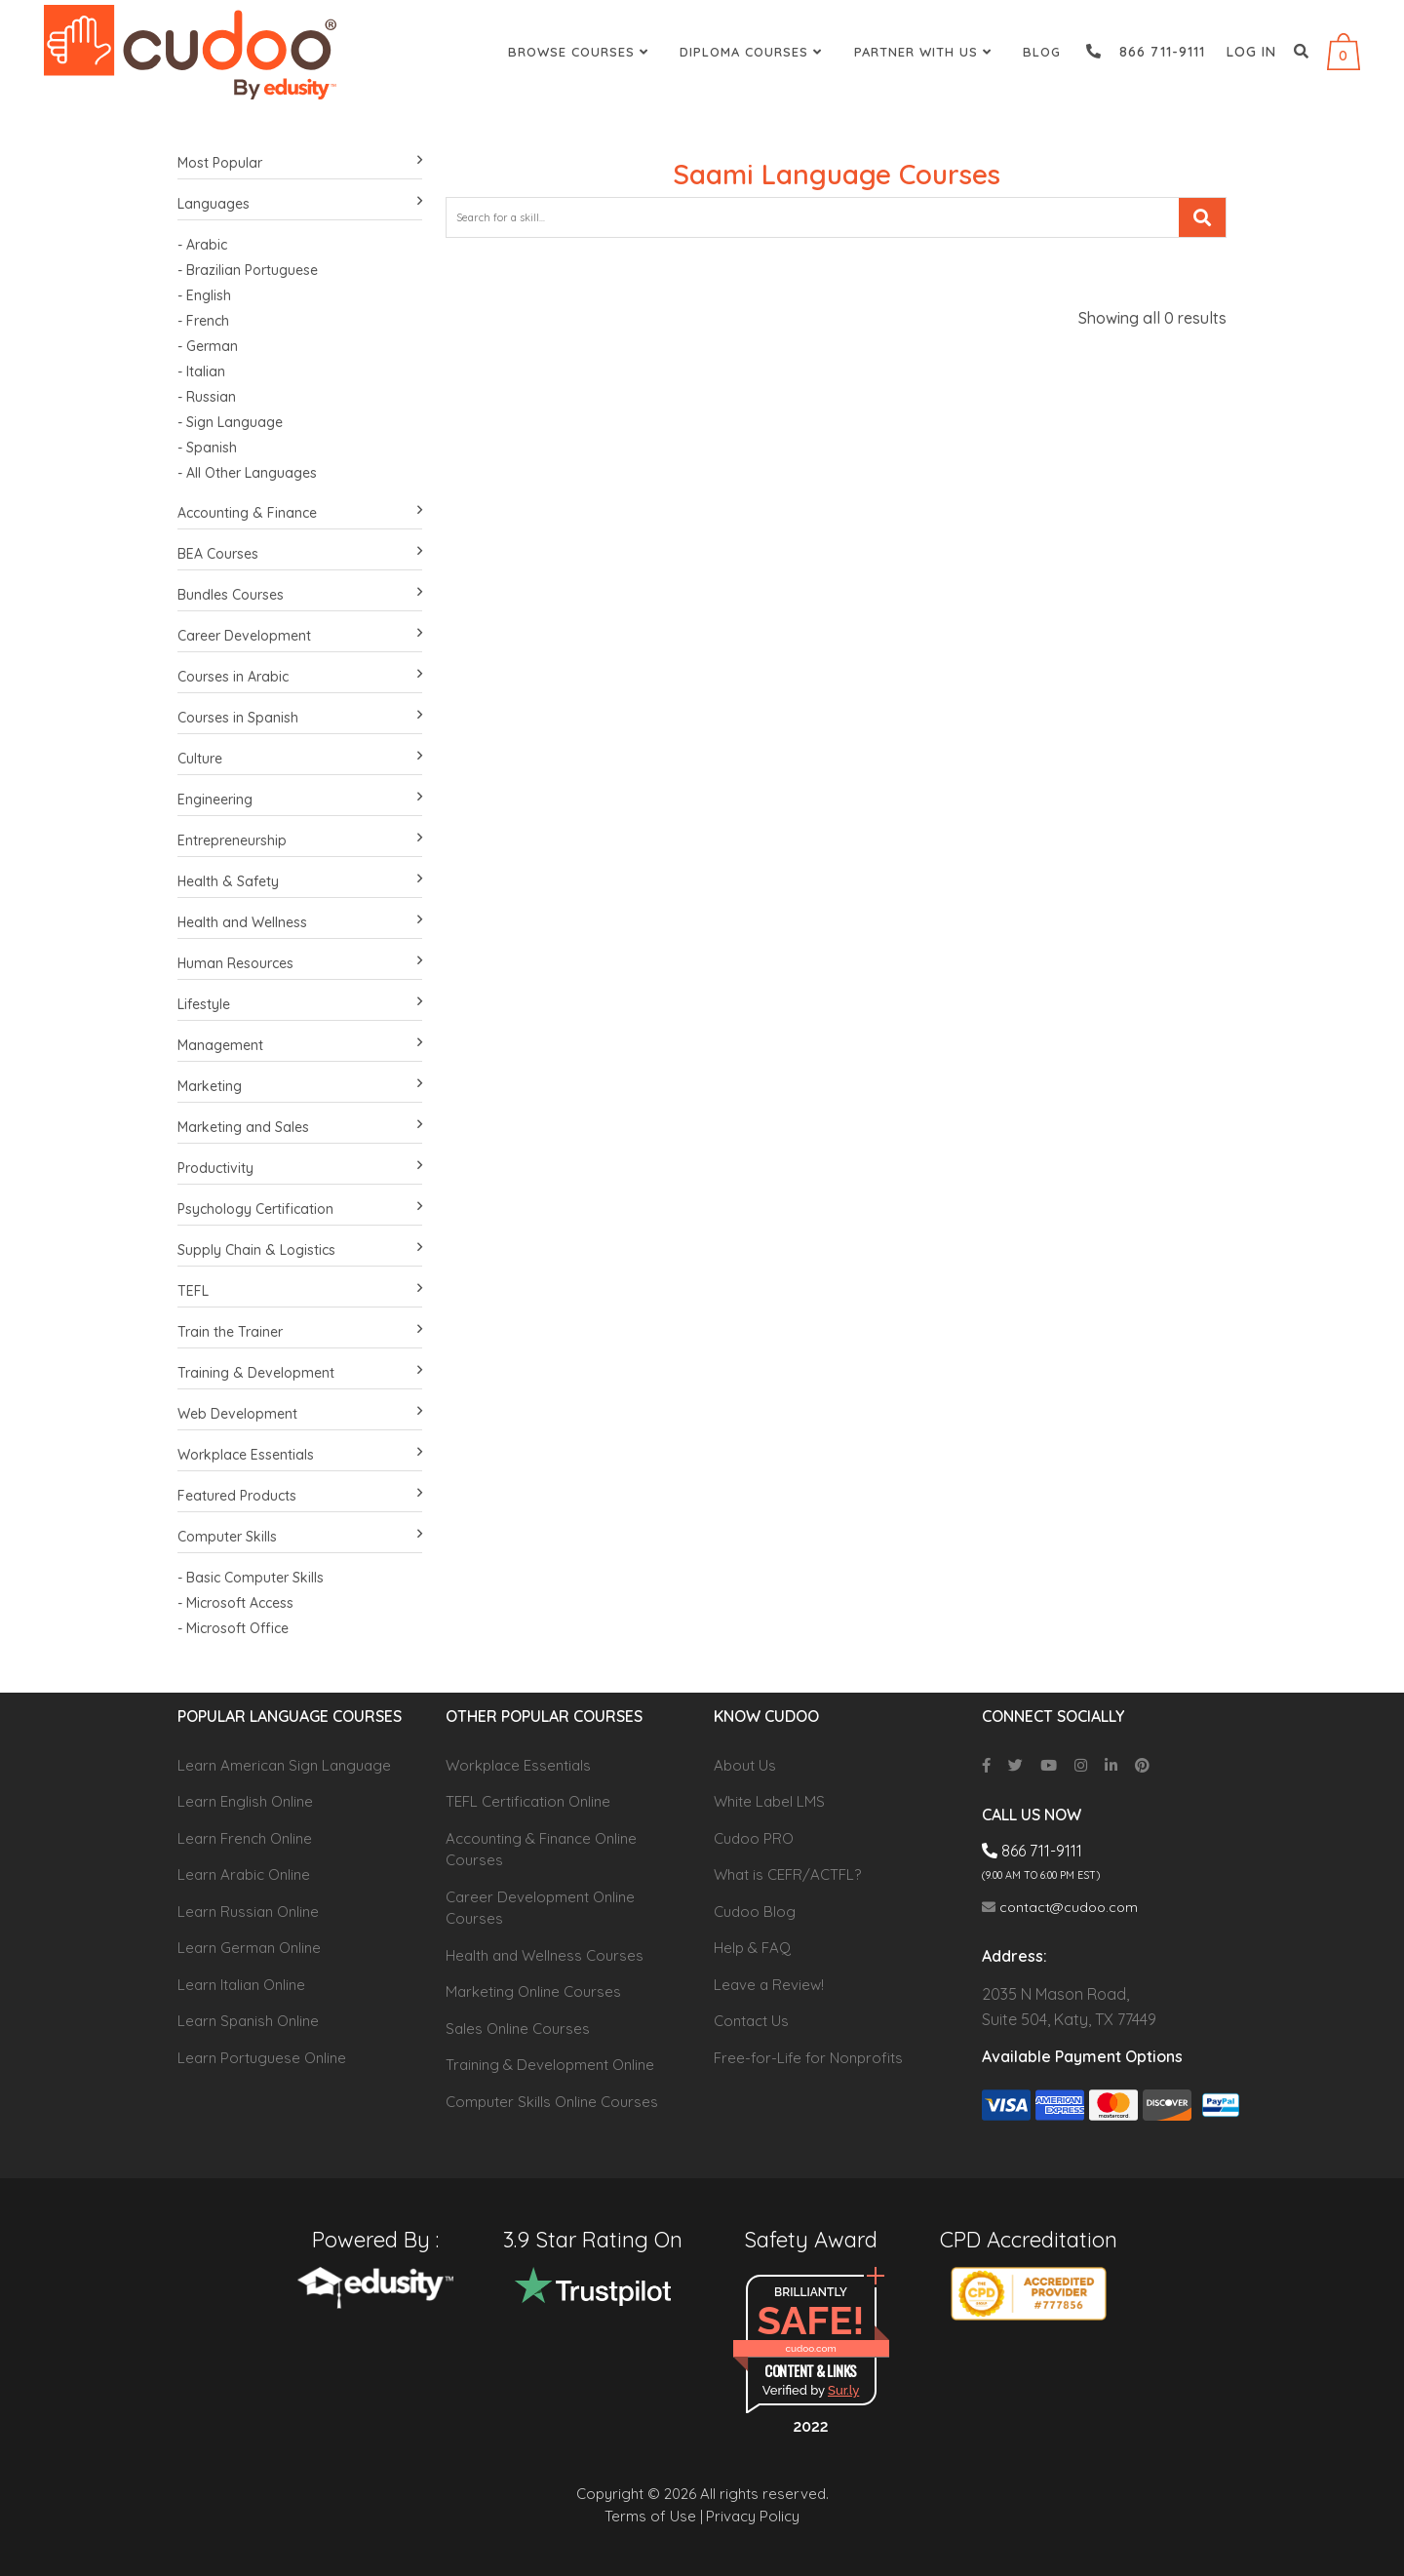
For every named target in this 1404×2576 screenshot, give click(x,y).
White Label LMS (769, 1801)
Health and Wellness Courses (545, 1955)
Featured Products (299, 1496)
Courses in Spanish (299, 718)
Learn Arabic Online (243, 1874)
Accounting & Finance (299, 513)
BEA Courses (299, 554)
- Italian (201, 371)
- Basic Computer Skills (250, 1577)
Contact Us (751, 2020)
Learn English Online (245, 1801)
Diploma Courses (753, 51)
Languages (299, 204)
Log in (1251, 51)
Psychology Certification (299, 1209)
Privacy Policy (753, 2516)
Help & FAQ (752, 1947)
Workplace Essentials (299, 1455)
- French (203, 321)
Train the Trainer (299, 1332)
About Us (745, 1765)
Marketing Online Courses (533, 1991)
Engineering (299, 800)
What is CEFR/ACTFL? (787, 1874)
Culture (299, 759)
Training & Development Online (550, 2064)
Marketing (299, 1086)
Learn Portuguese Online (261, 2058)
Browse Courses (580, 51)
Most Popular (299, 163)
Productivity (299, 1168)
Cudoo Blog (755, 1911)
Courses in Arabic (299, 677)
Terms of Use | (653, 2516)
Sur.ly (843, 2390)
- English (204, 295)
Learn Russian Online (248, 1911)
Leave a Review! (769, 1984)
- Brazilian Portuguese (247, 270)
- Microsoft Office (233, 1628)
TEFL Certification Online (528, 1801)
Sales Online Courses (518, 2028)
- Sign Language (230, 422)
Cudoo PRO (754, 1838)
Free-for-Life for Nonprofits (808, 2058)
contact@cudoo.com (1060, 1907)
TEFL (299, 1291)
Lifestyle (299, 1005)
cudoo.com (810, 2348)
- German (207, 346)
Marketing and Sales (299, 1127)
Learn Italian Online (241, 1984)
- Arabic (202, 245)
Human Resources (299, 964)
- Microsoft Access (235, 1603)
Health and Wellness (299, 923)
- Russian (206, 397)
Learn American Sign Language (284, 1765)
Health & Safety (299, 882)
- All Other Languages (247, 473)
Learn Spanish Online (248, 2020)
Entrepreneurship (299, 841)
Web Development (299, 1414)
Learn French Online (244, 1838)
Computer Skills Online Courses (552, 2101)
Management (299, 1045)
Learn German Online (249, 1947)
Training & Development (299, 1373)
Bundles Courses (299, 595)
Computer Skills (299, 1537)
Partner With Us (925, 51)
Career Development (299, 636)
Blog (1042, 51)
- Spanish (207, 447)
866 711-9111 (1145, 51)
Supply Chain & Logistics (299, 1250)
